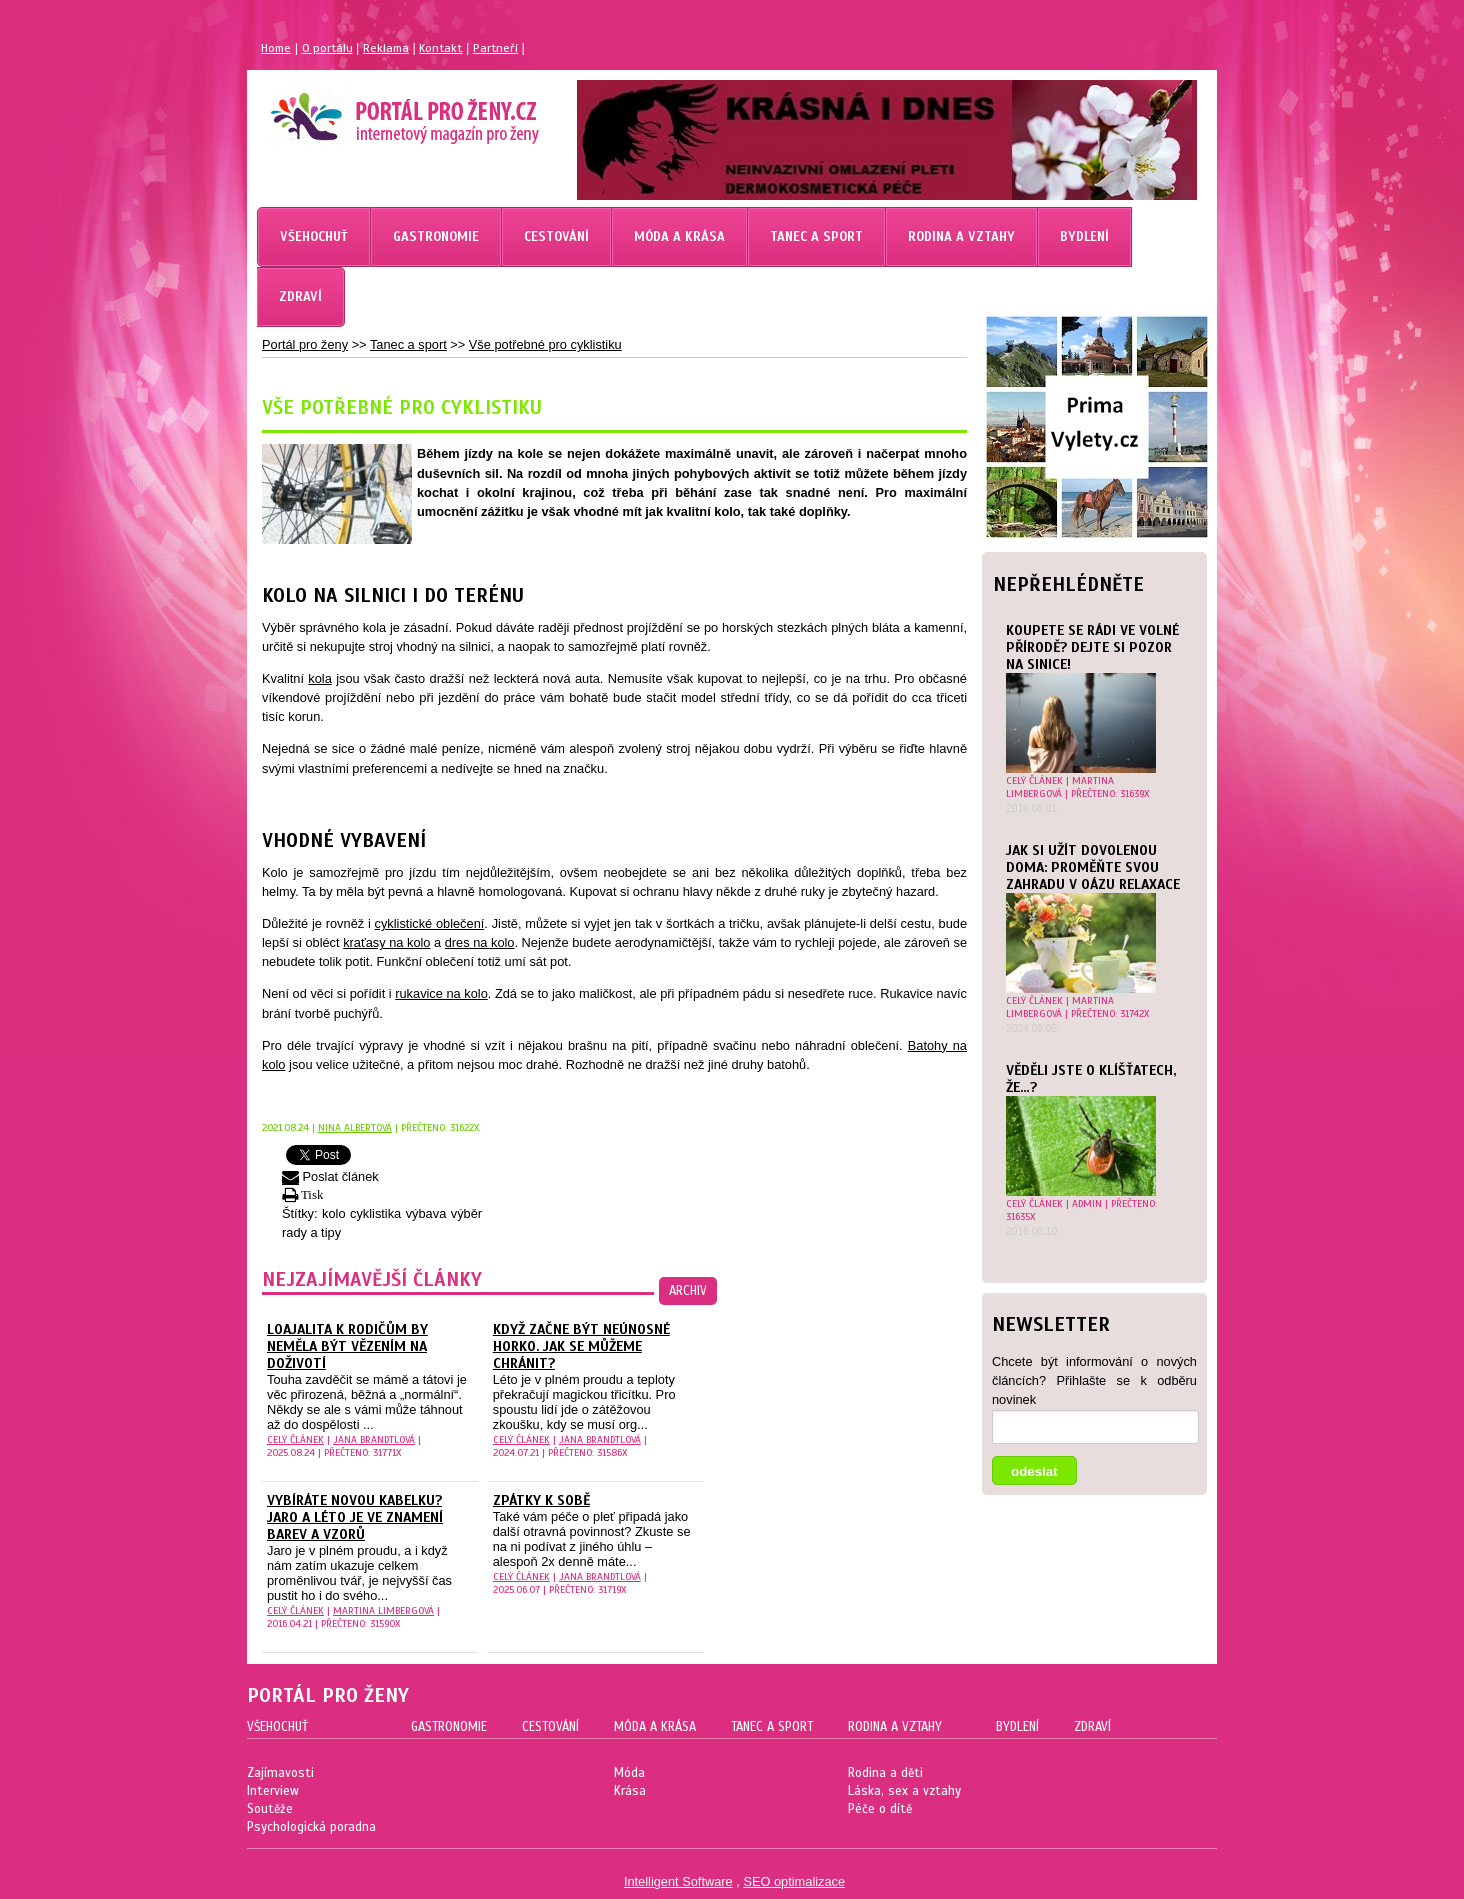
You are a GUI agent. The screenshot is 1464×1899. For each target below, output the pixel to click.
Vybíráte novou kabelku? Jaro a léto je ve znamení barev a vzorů (355, 1517)
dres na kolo (480, 942)
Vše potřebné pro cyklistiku (545, 344)
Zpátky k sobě (541, 1500)
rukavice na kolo (441, 993)
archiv (688, 1291)
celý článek (1034, 780)
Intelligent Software (678, 1881)
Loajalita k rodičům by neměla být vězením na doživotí (347, 1346)
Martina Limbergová (1060, 787)
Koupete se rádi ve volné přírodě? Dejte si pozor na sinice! (1092, 647)
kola (319, 678)
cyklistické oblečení (430, 923)
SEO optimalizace (794, 1881)
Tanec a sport (408, 344)
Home (276, 48)
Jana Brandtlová (374, 1439)
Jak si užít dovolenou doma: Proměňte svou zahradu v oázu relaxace (1093, 867)
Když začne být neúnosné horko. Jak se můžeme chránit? (581, 1346)
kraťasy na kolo (386, 942)
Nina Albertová (355, 1127)
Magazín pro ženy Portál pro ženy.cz (370, 110)
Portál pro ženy (305, 344)
